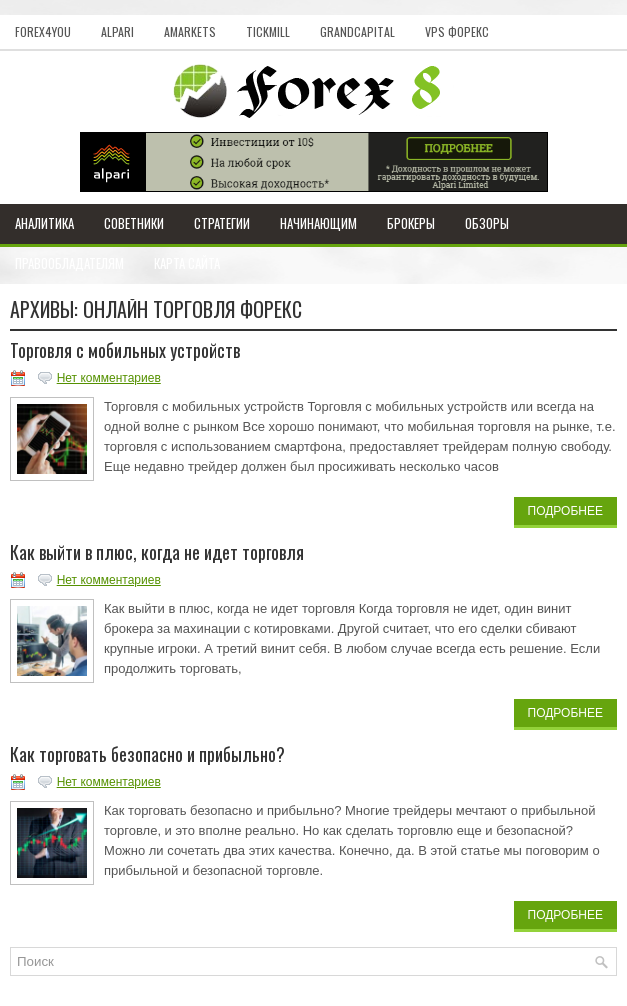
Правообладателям (69, 263)
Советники (134, 223)
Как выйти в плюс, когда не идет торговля (157, 552)
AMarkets (190, 31)
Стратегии (222, 223)
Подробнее (565, 511)
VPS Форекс (457, 31)
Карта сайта (187, 263)
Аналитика (44, 223)
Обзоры (487, 223)
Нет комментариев (109, 378)
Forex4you (43, 31)
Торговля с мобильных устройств (125, 350)
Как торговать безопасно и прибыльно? (147, 754)
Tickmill (268, 31)
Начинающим (318, 223)
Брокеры (411, 223)
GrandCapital (357, 31)
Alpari (117, 31)
